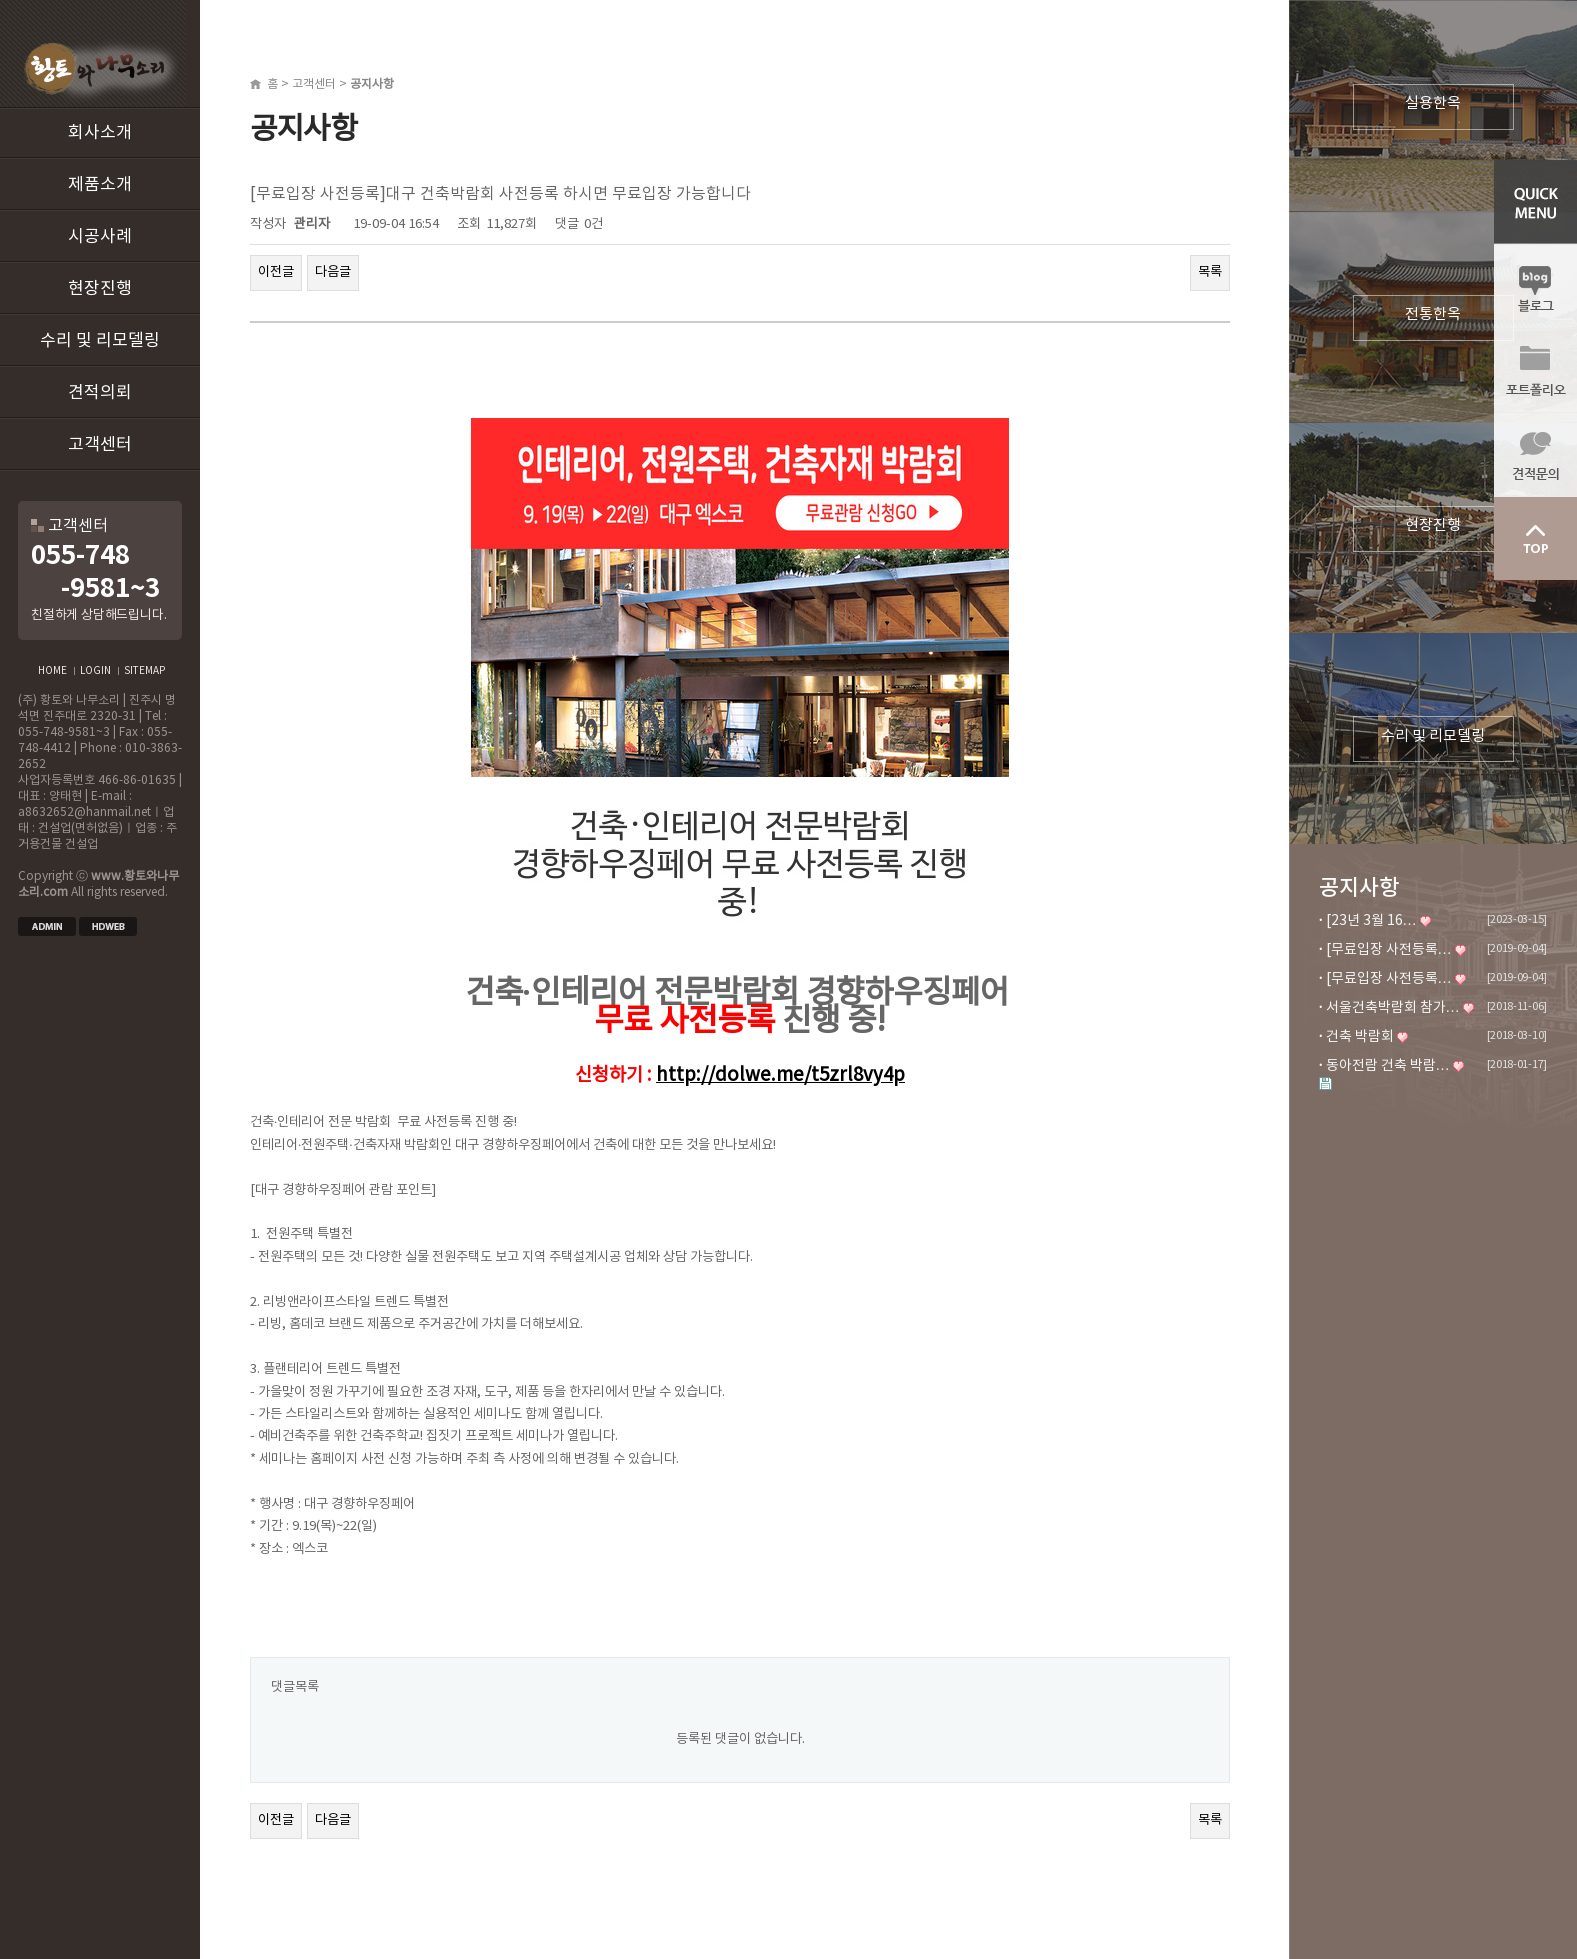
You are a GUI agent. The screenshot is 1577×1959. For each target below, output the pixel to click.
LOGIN (95, 671)
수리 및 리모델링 (100, 341)
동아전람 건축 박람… (1388, 1066)
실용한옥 (1433, 103)
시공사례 (100, 237)
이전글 (276, 272)
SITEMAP (144, 671)
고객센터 (100, 445)
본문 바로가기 (0, 0)
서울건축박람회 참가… (1393, 1008)
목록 (1210, 272)
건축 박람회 (1360, 1037)
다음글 (333, 272)
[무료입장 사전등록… (1389, 950)
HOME (52, 671)
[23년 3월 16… (1371, 921)
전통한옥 (1433, 314)
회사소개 (100, 133)
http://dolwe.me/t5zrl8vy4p (780, 1075)
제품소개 (100, 185)
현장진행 (100, 289)
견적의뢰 (100, 393)
